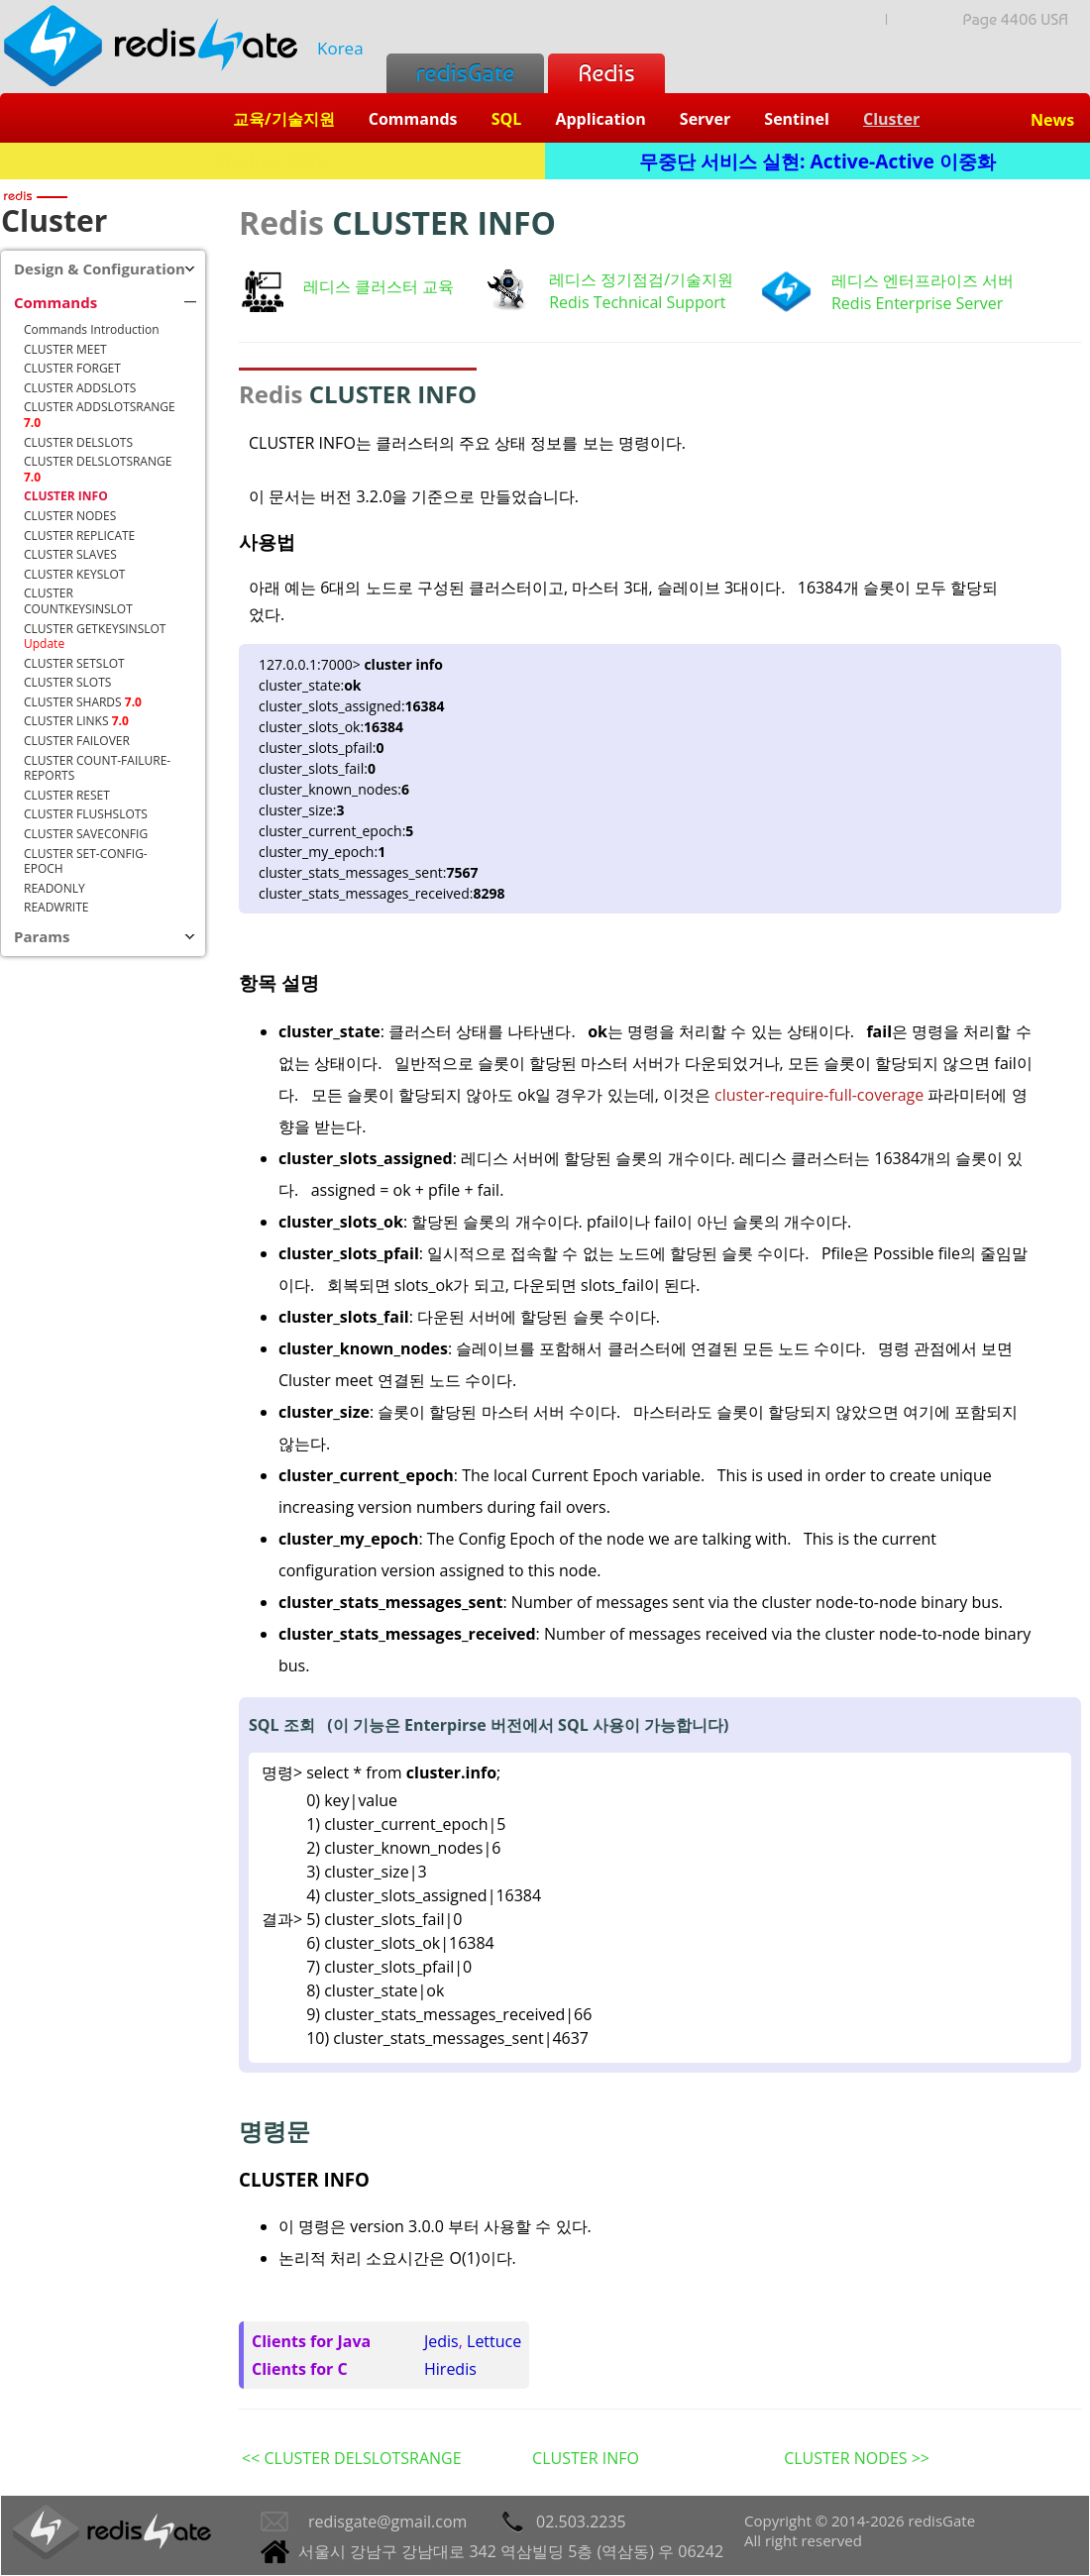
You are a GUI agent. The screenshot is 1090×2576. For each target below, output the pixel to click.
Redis (606, 72)
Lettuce (494, 2341)
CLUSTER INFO (585, 2458)
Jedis (441, 2341)
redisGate (465, 72)
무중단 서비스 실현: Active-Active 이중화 (817, 161)
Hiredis (450, 2369)
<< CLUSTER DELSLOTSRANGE (352, 2458)
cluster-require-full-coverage (820, 1095)
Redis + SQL (272, 161)
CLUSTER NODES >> (856, 2458)
